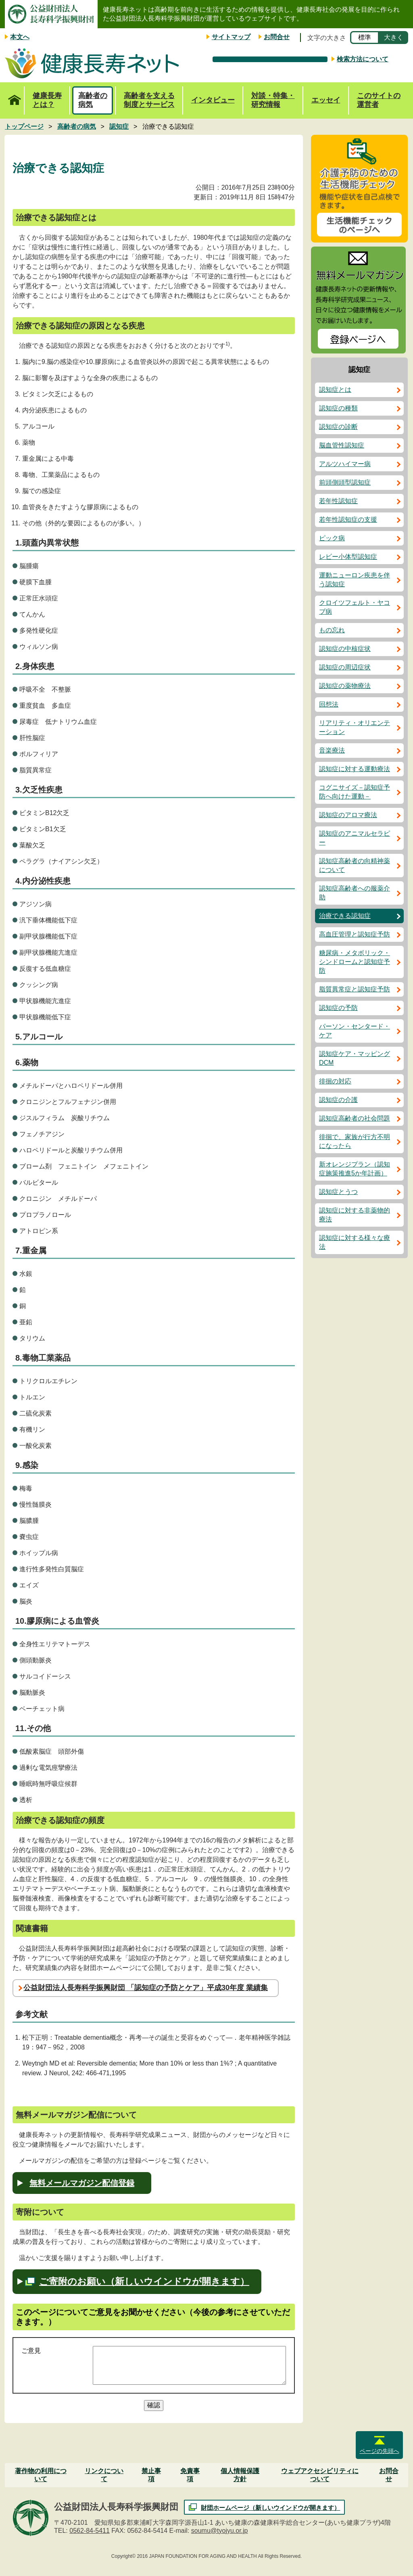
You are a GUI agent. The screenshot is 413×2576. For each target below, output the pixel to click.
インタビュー (213, 100)
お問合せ (277, 36)
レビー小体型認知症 (348, 556)
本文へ (19, 36)
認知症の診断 (338, 426)
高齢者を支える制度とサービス (149, 100)
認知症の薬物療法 (345, 685)
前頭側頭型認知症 (345, 482)
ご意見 (31, 2350)
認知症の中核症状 (345, 648)
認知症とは (335, 389)
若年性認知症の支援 (348, 519)
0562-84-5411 (89, 2530)
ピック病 (332, 538)
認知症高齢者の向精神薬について (354, 865)
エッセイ (325, 100)
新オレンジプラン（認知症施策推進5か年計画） (354, 1169)
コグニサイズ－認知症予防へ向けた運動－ (354, 792)
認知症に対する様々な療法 (354, 1242)
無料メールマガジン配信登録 (81, 2183)
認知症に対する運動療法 (354, 768)
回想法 (328, 704)
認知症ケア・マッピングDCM (354, 1058)
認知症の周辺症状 (345, 667)
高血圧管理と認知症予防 (354, 934)
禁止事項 (151, 2474)
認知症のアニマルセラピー (354, 838)
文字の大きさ (326, 37)
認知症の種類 (338, 408)
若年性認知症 (338, 501)
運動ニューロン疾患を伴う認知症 (354, 580)
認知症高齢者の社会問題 (354, 1118)
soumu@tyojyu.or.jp (219, 2530)
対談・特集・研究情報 (273, 100)
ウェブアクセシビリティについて (320, 2474)
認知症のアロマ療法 (348, 814)
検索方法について (362, 59)
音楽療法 (332, 750)
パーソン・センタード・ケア (354, 1031)
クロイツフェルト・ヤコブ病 (354, 607)
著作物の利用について (41, 2474)
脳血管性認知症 (341, 445)
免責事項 (190, 2474)
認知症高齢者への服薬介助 (354, 893)
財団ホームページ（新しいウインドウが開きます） (270, 2507)
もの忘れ (332, 630)
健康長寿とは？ (47, 100)
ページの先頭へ (379, 2451)
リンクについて (104, 2474)
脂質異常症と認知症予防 (354, 989)
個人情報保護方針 (240, 2474)
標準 (364, 37)
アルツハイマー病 (345, 463)
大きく (393, 37)
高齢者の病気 (92, 100)
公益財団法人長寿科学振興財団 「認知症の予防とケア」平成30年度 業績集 (145, 1988)
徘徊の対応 (335, 1081)
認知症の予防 (338, 1007)
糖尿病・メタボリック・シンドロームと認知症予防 (354, 961)
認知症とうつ (338, 1191)
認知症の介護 (338, 1099)
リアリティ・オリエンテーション (354, 727)
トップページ (14, 95)
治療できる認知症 (345, 915)
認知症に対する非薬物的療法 (354, 1215)
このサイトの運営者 (378, 100)
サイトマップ (231, 36)
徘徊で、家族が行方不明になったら (354, 1141)
